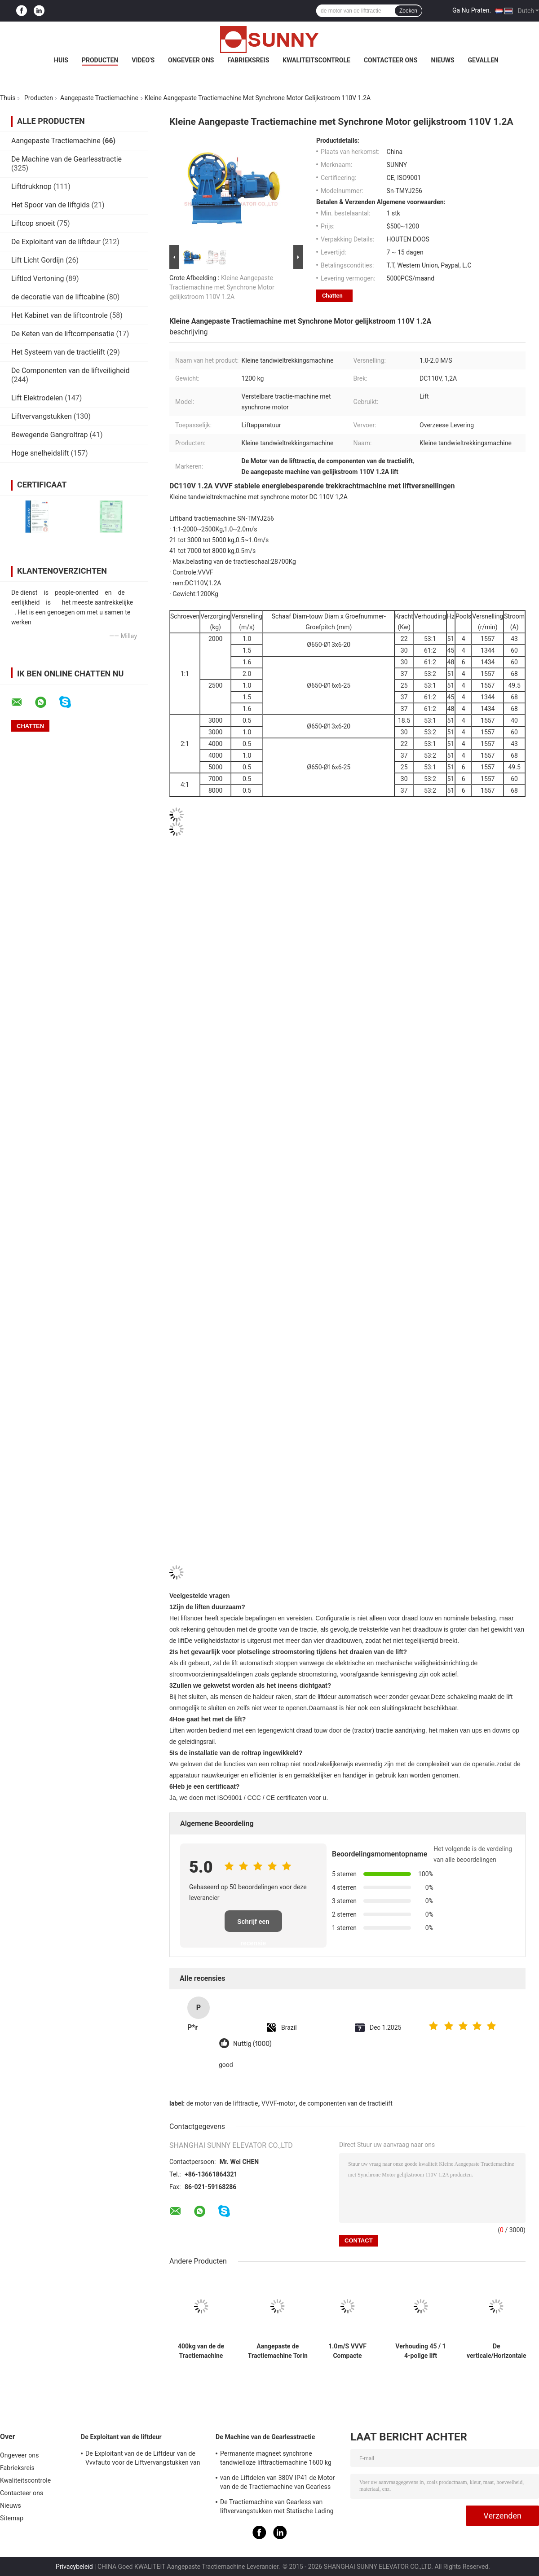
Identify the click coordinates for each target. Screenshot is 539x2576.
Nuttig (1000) (252, 2044)
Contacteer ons (391, 60)
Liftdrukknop (31, 186)
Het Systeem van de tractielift (58, 352)
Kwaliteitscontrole (316, 60)
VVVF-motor (278, 2103)
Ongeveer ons (191, 60)
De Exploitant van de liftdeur (56, 241)
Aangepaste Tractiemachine (99, 97)
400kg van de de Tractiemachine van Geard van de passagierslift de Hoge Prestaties (201, 2351)
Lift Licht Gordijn (37, 260)
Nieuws (443, 60)
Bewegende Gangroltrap (49, 434)
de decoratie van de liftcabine (58, 297)
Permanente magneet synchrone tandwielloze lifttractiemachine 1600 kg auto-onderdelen (275, 2459)
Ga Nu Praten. (471, 10)
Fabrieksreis (248, 60)
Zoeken (408, 11)
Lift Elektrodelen (37, 398)
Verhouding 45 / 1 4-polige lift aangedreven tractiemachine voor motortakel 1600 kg (420, 2351)
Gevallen (483, 60)
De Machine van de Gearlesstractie (66, 159)
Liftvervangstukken (41, 416)
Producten (100, 60)
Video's (143, 60)
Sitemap (11, 2518)
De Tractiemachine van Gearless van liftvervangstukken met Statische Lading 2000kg (277, 2507)
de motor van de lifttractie (222, 2103)
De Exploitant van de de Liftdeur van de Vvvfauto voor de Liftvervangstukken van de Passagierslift (142, 2459)
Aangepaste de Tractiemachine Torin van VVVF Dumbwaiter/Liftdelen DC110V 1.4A (278, 2351)
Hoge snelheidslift (40, 453)
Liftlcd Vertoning (37, 278)
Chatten (332, 295)
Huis (61, 60)
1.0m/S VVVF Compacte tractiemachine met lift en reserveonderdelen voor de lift (347, 2351)
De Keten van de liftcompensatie (62, 333)
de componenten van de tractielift (345, 2103)
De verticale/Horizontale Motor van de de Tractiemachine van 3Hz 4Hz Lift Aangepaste (496, 2351)
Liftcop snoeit (33, 223)
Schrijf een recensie (253, 1925)
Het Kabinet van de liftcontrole (59, 315)
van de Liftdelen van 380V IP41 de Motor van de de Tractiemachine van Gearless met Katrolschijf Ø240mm (277, 2483)
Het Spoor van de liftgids (50, 205)
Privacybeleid (74, 2566)
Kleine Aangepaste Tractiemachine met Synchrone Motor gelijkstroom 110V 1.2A (221, 287)
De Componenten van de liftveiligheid (70, 370)
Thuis (7, 97)
